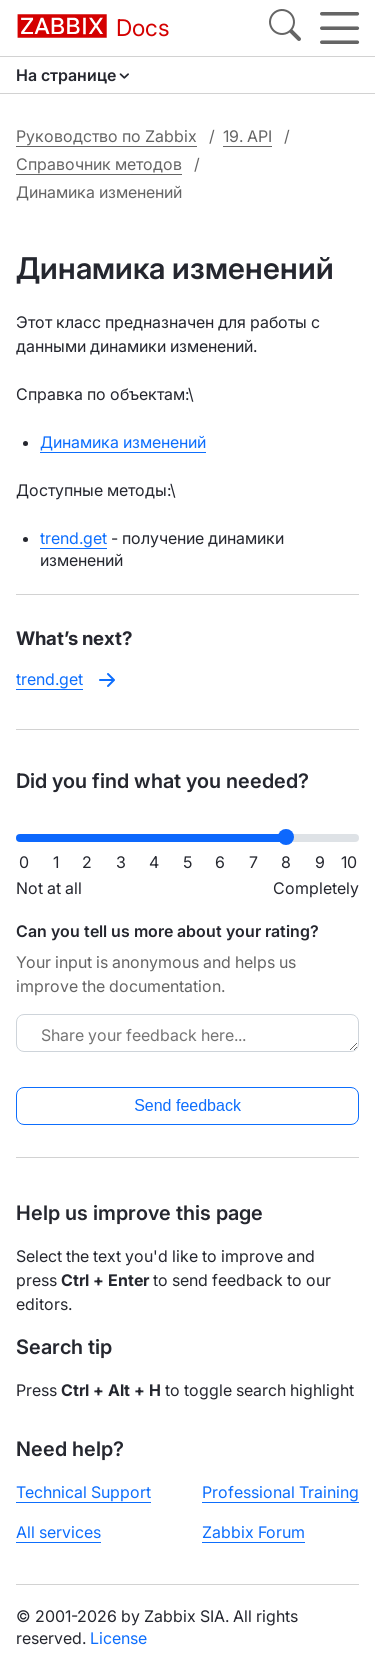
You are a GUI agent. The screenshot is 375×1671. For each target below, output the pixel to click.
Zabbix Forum (253, 1532)
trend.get (73, 538)
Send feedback (187, 1105)
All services (58, 1532)
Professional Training (280, 1492)
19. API (247, 136)
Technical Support (83, 1492)
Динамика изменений (123, 442)
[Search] (285, 28)
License (118, 1638)
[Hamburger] (339, 28)
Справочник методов (99, 164)
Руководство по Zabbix (106, 136)
